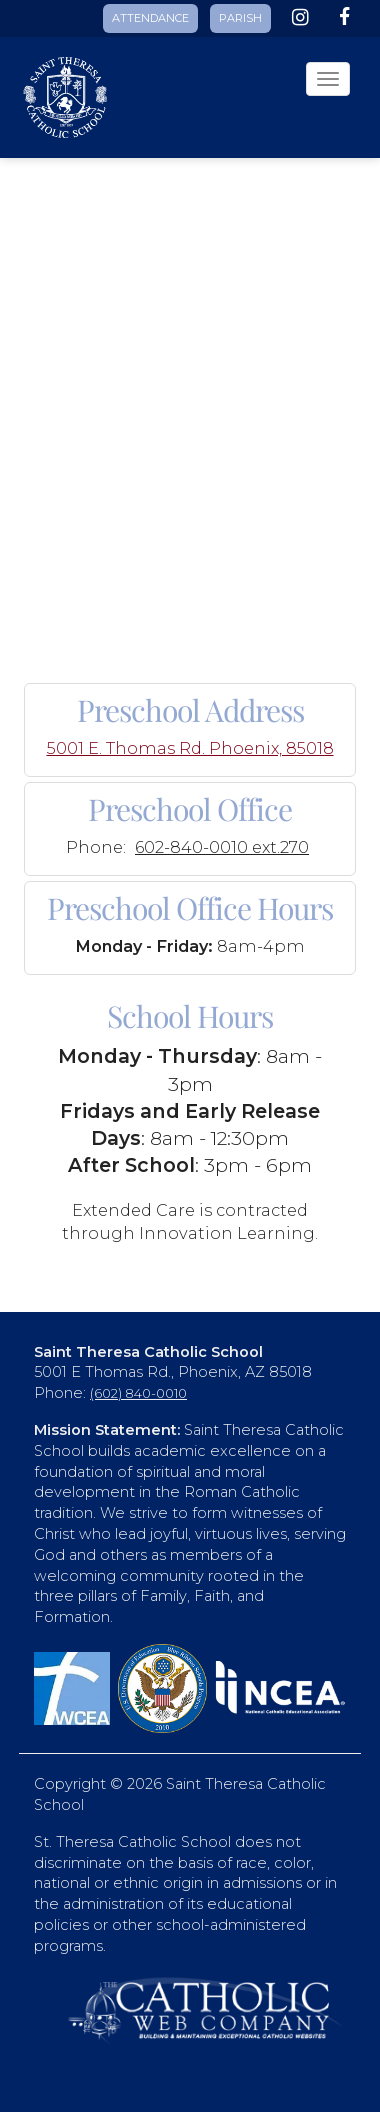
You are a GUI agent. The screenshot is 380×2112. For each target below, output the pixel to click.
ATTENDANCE (150, 18)
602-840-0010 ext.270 (222, 847)
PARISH (240, 18)
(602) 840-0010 (138, 1393)
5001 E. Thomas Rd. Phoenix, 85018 (190, 748)
